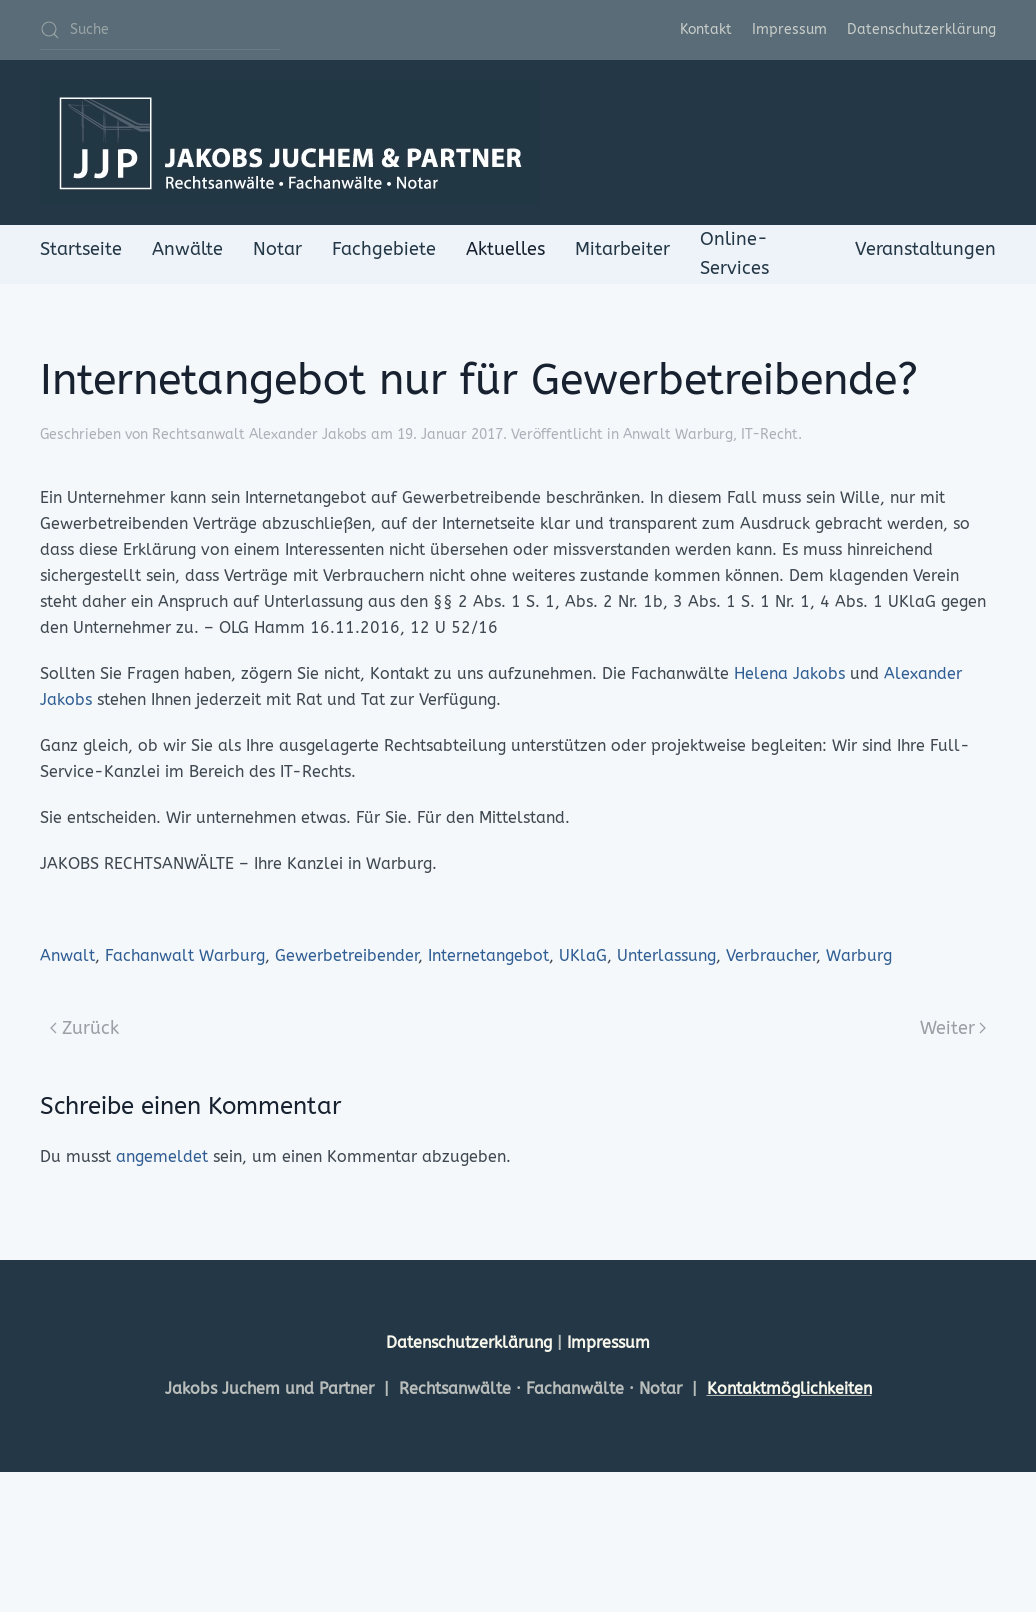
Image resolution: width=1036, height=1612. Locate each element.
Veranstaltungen (925, 249)
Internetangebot (488, 955)
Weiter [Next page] (953, 1028)
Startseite (81, 249)
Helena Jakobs (789, 673)
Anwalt (67, 955)
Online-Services (734, 253)
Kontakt (706, 29)
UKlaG (583, 955)
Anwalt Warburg (678, 434)
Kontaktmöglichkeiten (789, 1388)
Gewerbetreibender (346, 955)
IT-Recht (769, 434)
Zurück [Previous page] (84, 1028)
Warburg (859, 955)
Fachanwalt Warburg (185, 955)
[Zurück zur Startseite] (290, 142)
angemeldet (162, 1156)
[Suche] (160, 30)
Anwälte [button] (187, 249)
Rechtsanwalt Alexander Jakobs (259, 434)
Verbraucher (771, 955)
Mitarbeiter (622, 249)
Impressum (789, 29)
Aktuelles (505, 249)
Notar (277, 249)
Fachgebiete (384, 249)
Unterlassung (666, 955)
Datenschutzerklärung (921, 29)
